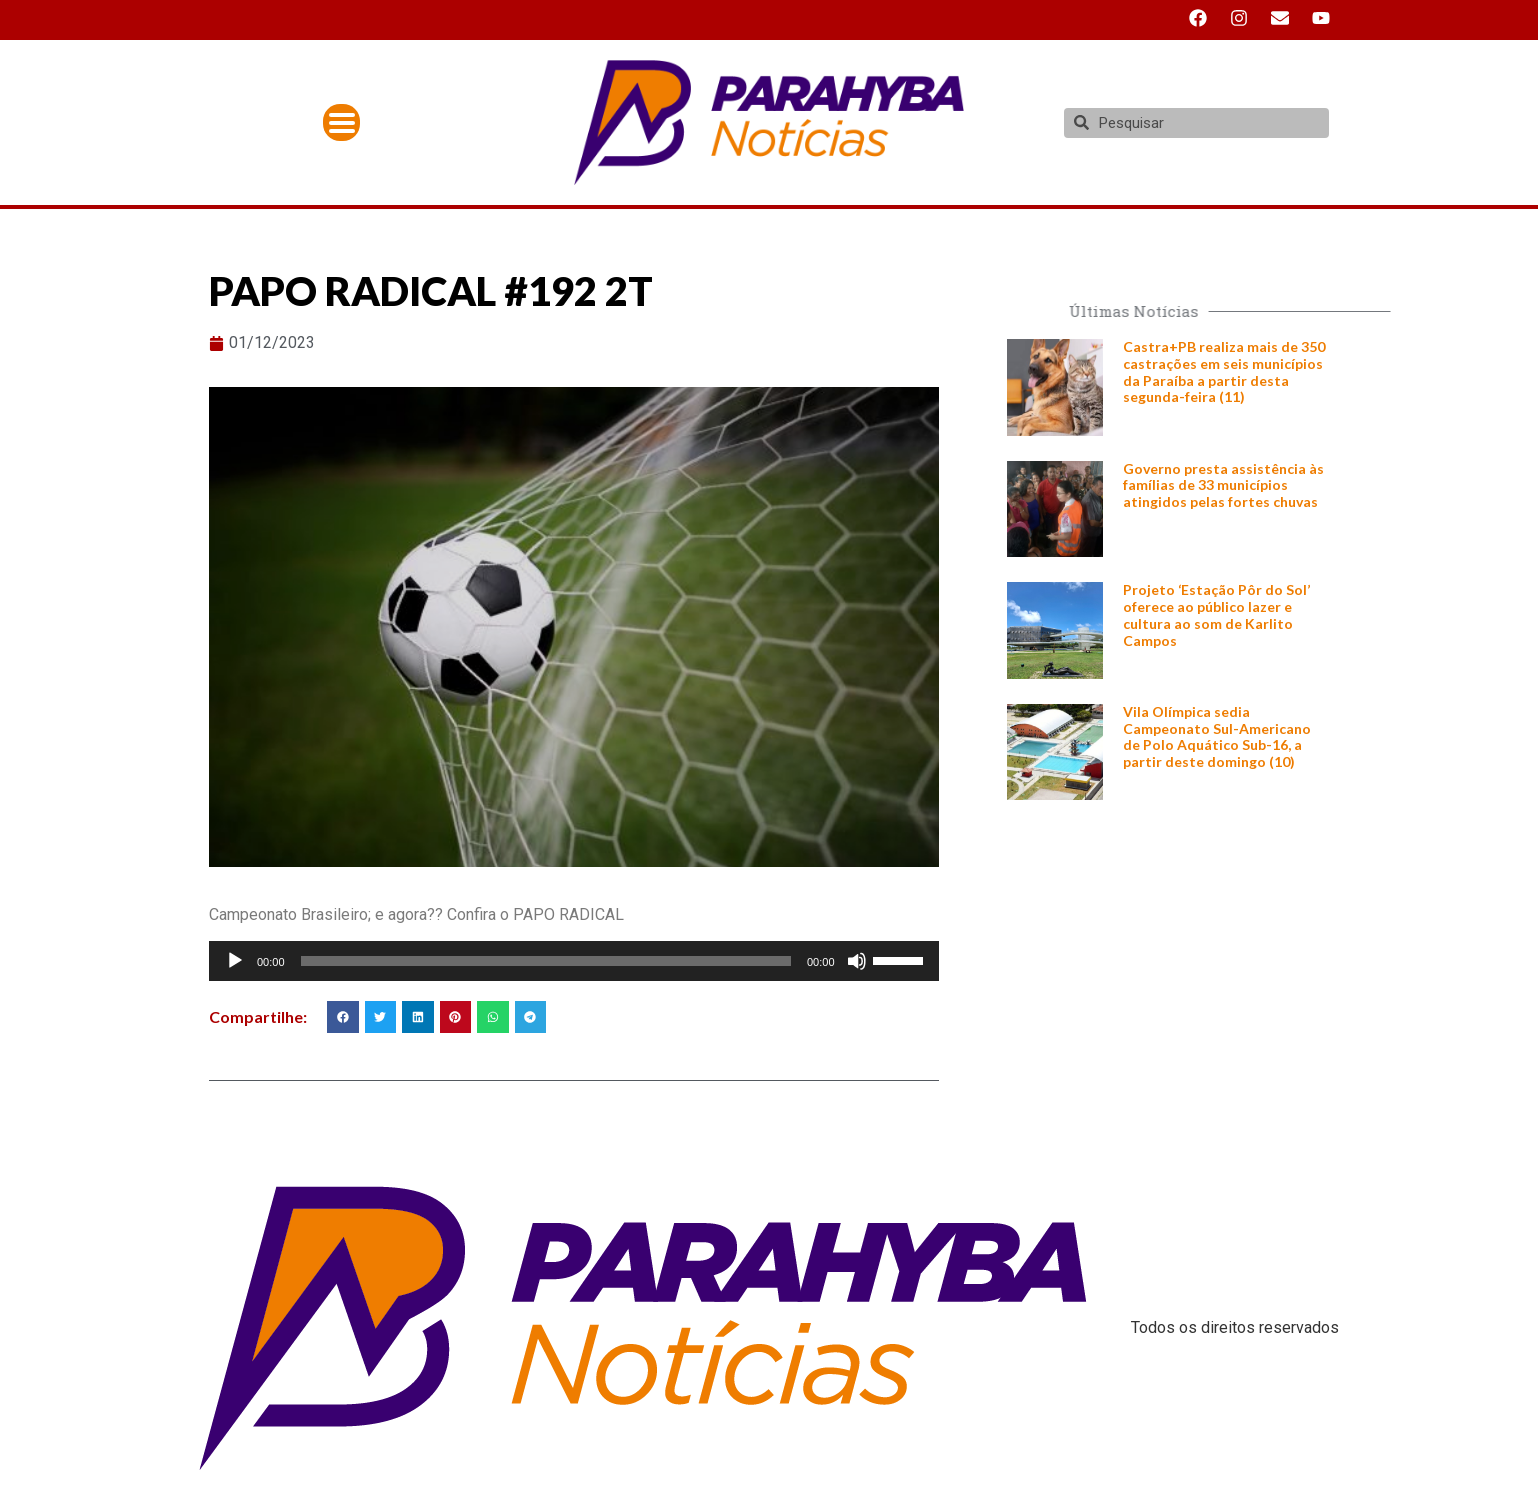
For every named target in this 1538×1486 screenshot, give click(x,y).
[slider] (546, 961)
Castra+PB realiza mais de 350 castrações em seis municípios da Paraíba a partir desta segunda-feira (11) (1224, 371)
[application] (574, 961)
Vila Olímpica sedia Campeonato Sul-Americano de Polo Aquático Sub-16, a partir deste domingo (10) (1217, 736)
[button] (343, 1017)
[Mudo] (857, 961)
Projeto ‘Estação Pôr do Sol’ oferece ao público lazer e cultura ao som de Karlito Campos (1216, 614)
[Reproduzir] (235, 961)
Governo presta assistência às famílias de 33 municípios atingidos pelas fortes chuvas (1223, 485)
